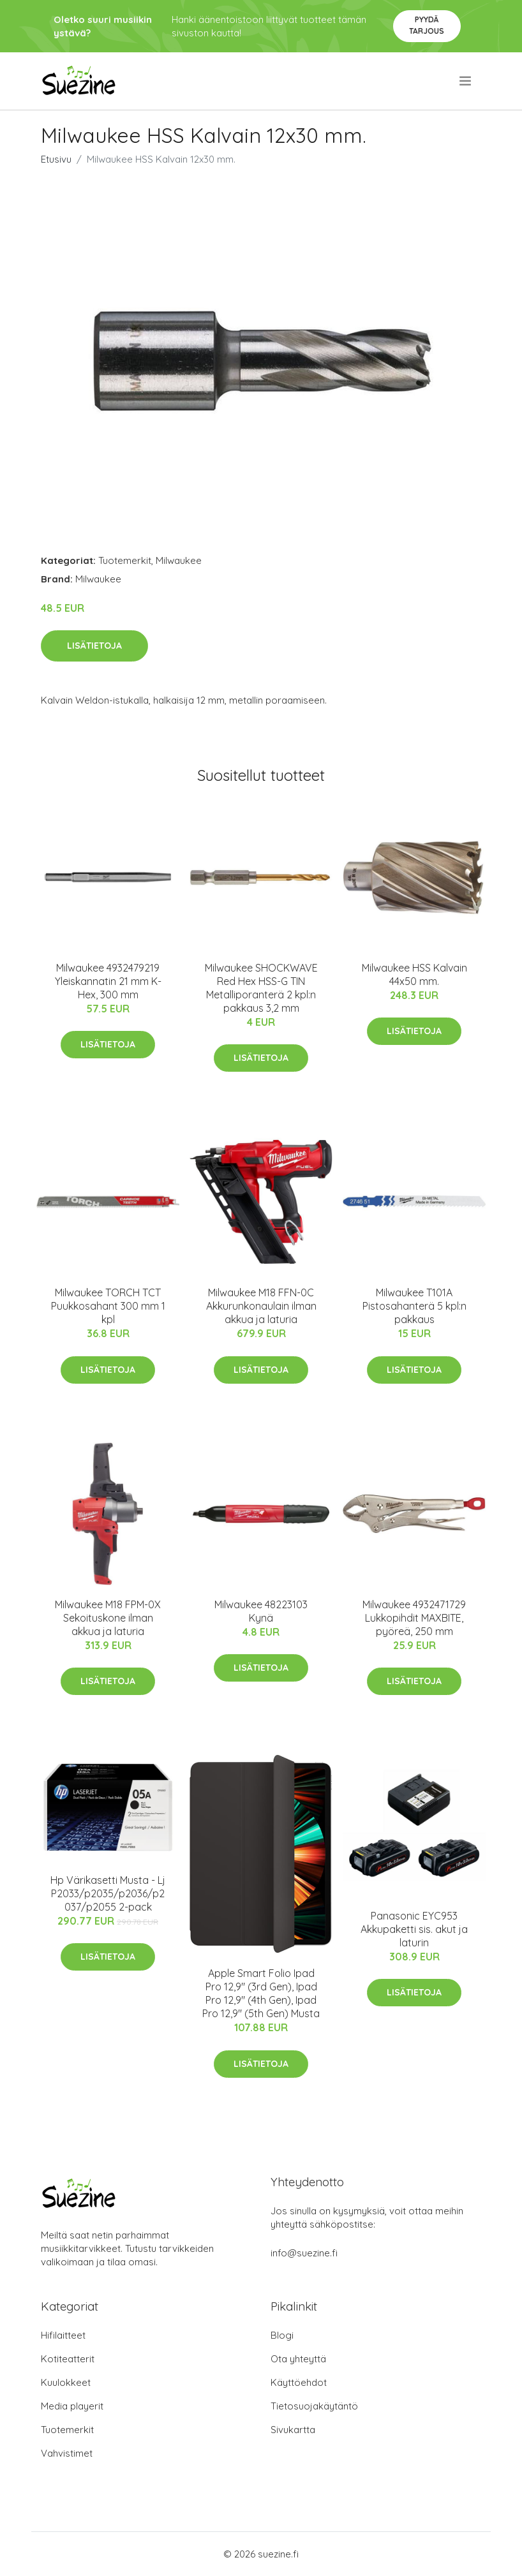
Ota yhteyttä (298, 2359)
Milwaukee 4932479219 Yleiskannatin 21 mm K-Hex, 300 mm (108, 981)
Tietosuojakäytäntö (314, 2406)
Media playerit (72, 2406)
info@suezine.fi (304, 2253)
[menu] (466, 81)
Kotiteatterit (67, 2359)
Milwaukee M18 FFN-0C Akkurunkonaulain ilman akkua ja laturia (261, 1306)
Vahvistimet (67, 2453)
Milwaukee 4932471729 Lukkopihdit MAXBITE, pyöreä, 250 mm (414, 1618)
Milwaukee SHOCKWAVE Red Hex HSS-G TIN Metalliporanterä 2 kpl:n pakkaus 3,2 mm (261, 987)
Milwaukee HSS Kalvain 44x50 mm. (414, 974)
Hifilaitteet (63, 2335)
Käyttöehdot (299, 2382)
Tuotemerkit (124, 560)
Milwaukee (179, 560)
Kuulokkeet (66, 2382)
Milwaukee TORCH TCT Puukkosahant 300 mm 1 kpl (108, 1306)
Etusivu (56, 159)
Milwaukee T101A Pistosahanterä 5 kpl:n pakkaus (414, 1306)
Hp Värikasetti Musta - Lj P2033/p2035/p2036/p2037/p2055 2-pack (107, 1893)
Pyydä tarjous (426, 25)
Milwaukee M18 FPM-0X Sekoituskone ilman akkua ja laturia (108, 1618)
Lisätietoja (94, 645)
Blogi (282, 2335)
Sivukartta (293, 2430)
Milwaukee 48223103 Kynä (261, 1611)
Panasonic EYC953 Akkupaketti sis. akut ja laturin (414, 1929)
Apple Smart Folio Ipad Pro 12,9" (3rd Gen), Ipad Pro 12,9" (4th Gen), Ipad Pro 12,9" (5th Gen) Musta (261, 1993)
